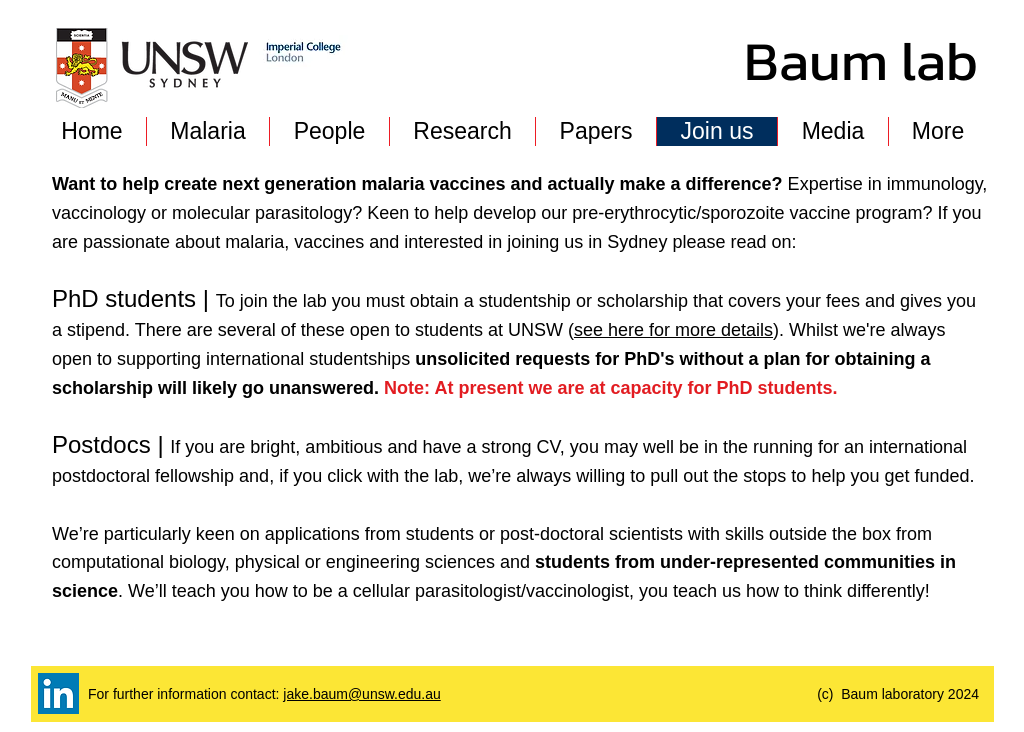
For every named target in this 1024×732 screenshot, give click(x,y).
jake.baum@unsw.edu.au (361, 694)
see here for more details (673, 330)
